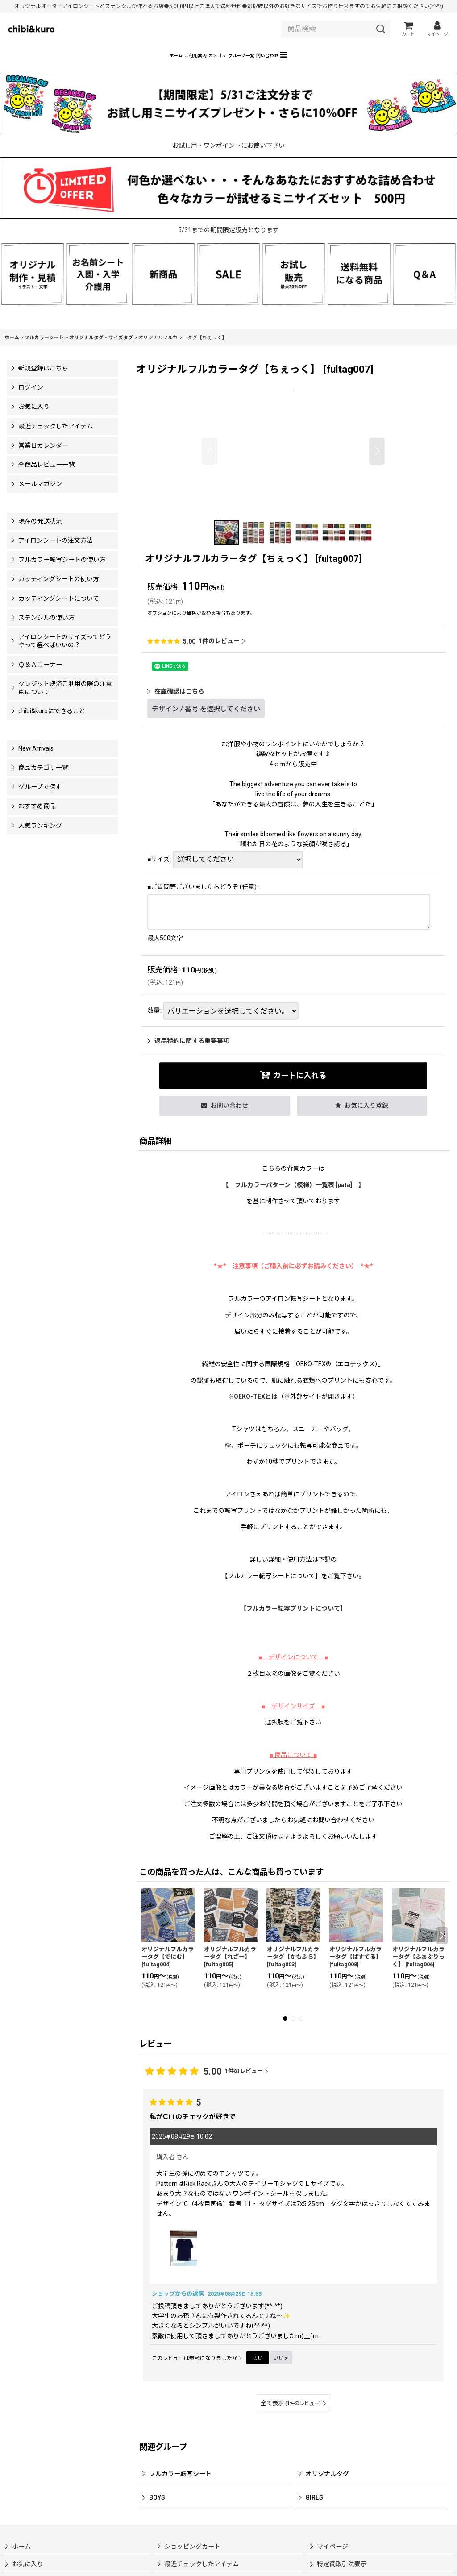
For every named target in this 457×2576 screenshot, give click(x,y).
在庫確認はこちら (175, 704)
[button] (350, 66)
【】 (293, 1621)
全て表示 (293, 2416)
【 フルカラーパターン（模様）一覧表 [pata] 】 (293, 1197)
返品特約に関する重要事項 (188, 1053)
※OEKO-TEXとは (253, 1409)
